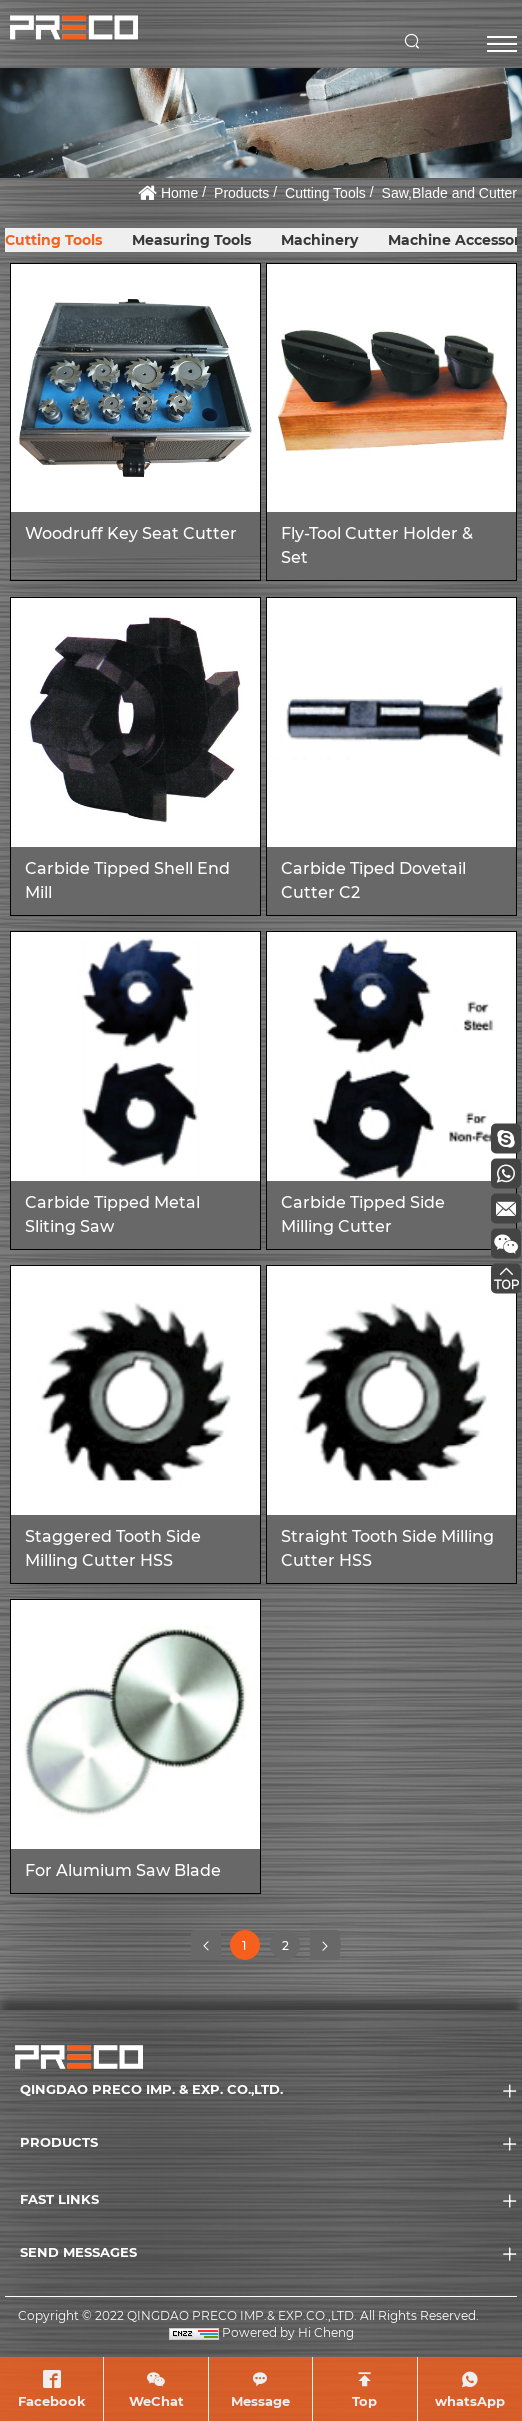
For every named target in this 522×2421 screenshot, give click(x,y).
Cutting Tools (325, 193)
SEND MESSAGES (78, 2252)
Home (179, 193)
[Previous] (206, 1945)
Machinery (319, 240)
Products (241, 193)
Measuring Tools (191, 240)
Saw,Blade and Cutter (449, 193)
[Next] (325, 1945)
